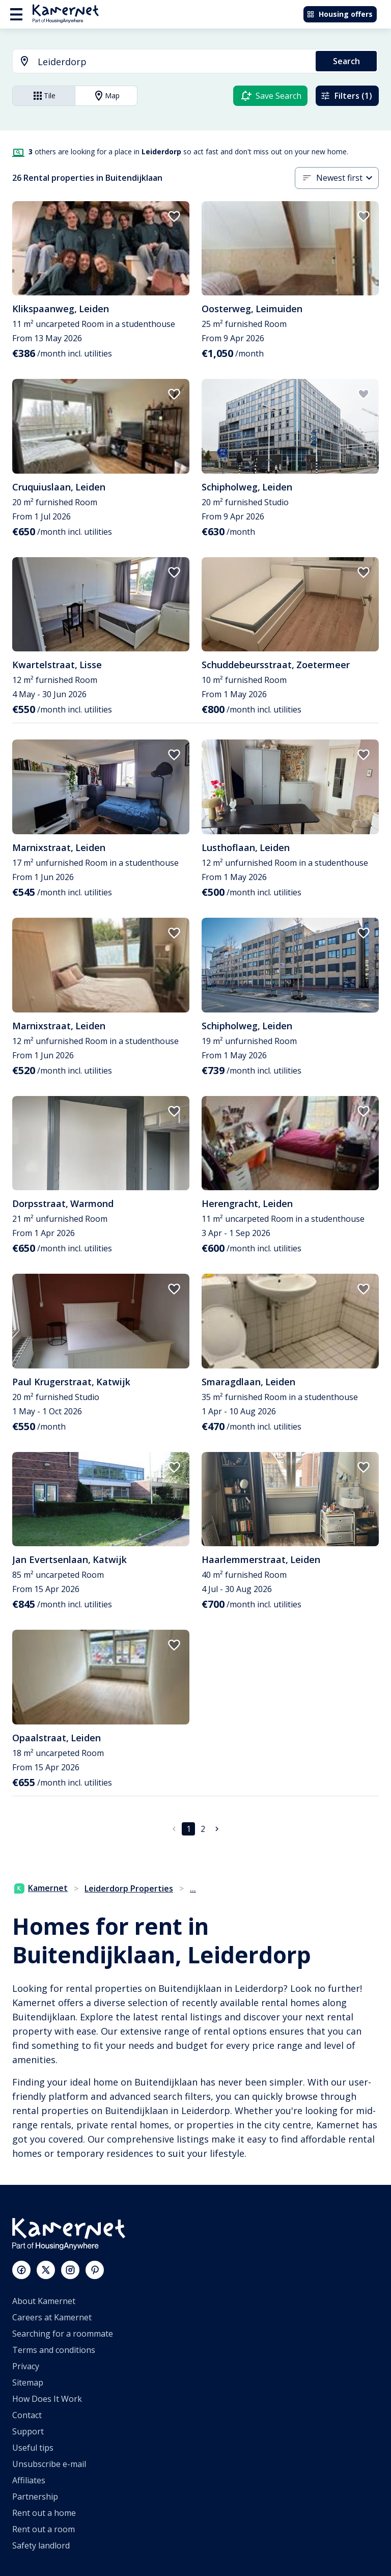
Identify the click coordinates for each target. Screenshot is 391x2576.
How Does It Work (47, 2398)
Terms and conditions (53, 2349)
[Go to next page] (217, 1828)
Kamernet (41, 1888)
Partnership (35, 2496)
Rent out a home (44, 2512)
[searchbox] (173, 62)
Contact (27, 2415)
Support (28, 2431)
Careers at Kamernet (52, 2317)
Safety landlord (41, 2545)
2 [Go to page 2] (203, 1828)
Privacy (25, 2366)
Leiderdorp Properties (129, 1888)
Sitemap (27, 2382)
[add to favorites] (174, 216)
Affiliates (28, 2480)
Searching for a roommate (62, 2333)
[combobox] (158, 62)
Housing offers (339, 14)
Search (346, 61)
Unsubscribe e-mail (49, 2464)
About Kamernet (43, 2301)
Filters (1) (346, 95)
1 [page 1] (188, 1828)
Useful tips (32, 2447)
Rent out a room (43, 2529)
